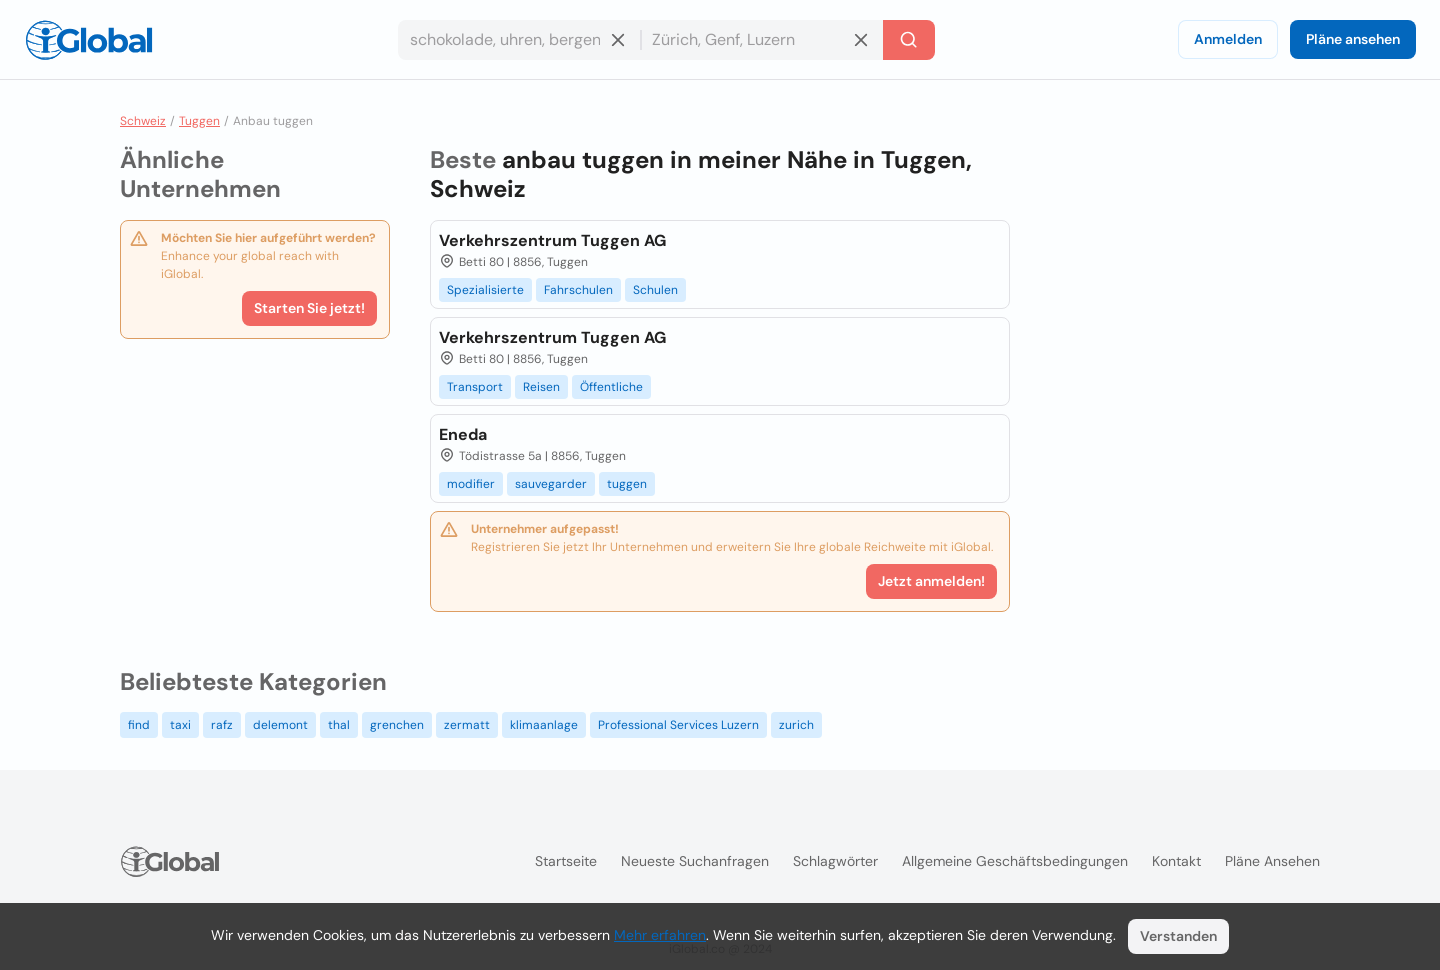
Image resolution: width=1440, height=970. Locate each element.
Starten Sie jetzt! (309, 308)
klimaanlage (544, 725)
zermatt (467, 725)
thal (339, 725)
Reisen (541, 387)
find (139, 725)
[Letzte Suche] (909, 40)
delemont (280, 725)
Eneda (463, 434)
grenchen (397, 725)
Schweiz (143, 121)
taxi (180, 725)
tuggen (627, 484)
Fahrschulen (578, 290)
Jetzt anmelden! (931, 581)
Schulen (655, 290)
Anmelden (1228, 39)
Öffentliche (611, 387)
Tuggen (199, 121)
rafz (222, 725)
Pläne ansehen (1353, 39)
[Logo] (89, 40)
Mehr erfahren (660, 935)
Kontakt (1176, 861)
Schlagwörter (835, 861)
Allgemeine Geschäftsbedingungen (1015, 861)
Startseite (566, 861)
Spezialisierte (485, 290)
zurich (796, 725)
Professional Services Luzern (678, 725)
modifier (471, 484)
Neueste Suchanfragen (695, 861)
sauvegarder (551, 484)
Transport (475, 387)
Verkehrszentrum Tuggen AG (552, 240)
